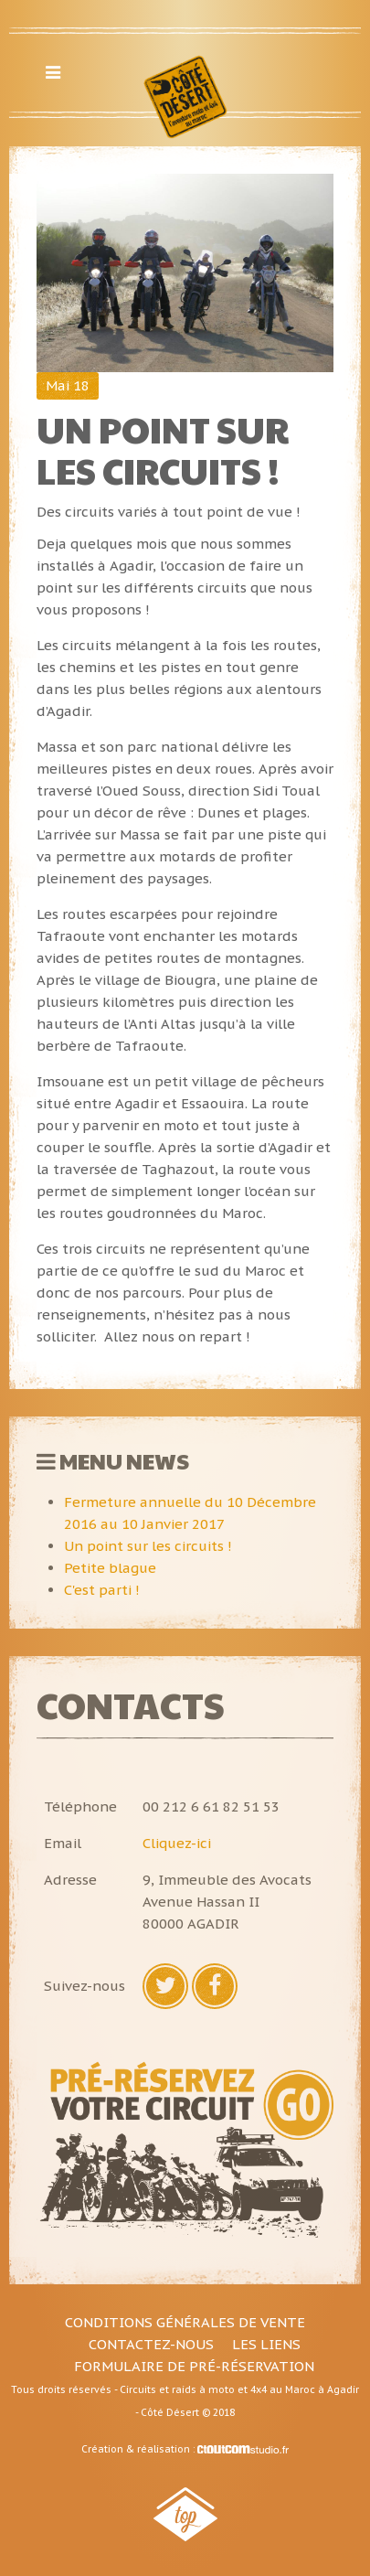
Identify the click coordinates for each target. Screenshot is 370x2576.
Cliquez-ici (177, 1843)
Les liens (266, 2344)
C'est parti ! (102, 1589)
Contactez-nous (151, 2344)
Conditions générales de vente (185, 2322)
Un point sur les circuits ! (148, 1546)
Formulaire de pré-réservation (194, 2366)
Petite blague (110, 1568)
